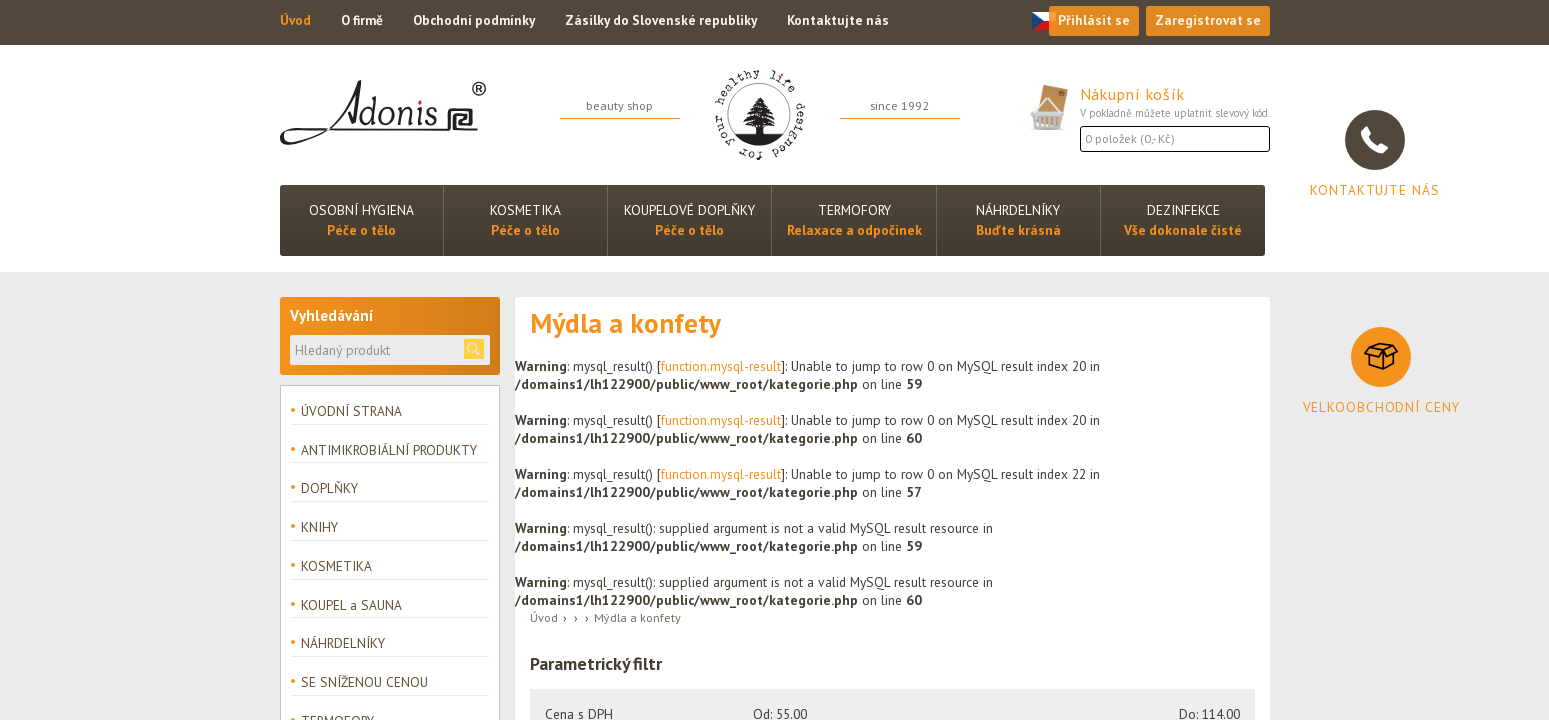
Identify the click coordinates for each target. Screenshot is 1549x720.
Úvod (295, 22)
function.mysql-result (721, 366)
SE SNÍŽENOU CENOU (364, 686)
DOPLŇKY (329, 490)
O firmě (363, 22)
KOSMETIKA (336, 568)
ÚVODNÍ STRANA (351, 411)
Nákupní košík (1136, 94)
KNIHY (319, 529)
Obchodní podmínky (478, 22)
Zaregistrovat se (1207, 22)
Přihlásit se (1091, 22)
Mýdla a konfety (637, 617)
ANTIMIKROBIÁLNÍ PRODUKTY (389, 450)
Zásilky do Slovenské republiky (668, 22)
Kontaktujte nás (846, 22)
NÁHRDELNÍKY (343, 647)
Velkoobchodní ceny (1380, 407)
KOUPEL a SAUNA (351, 608)
